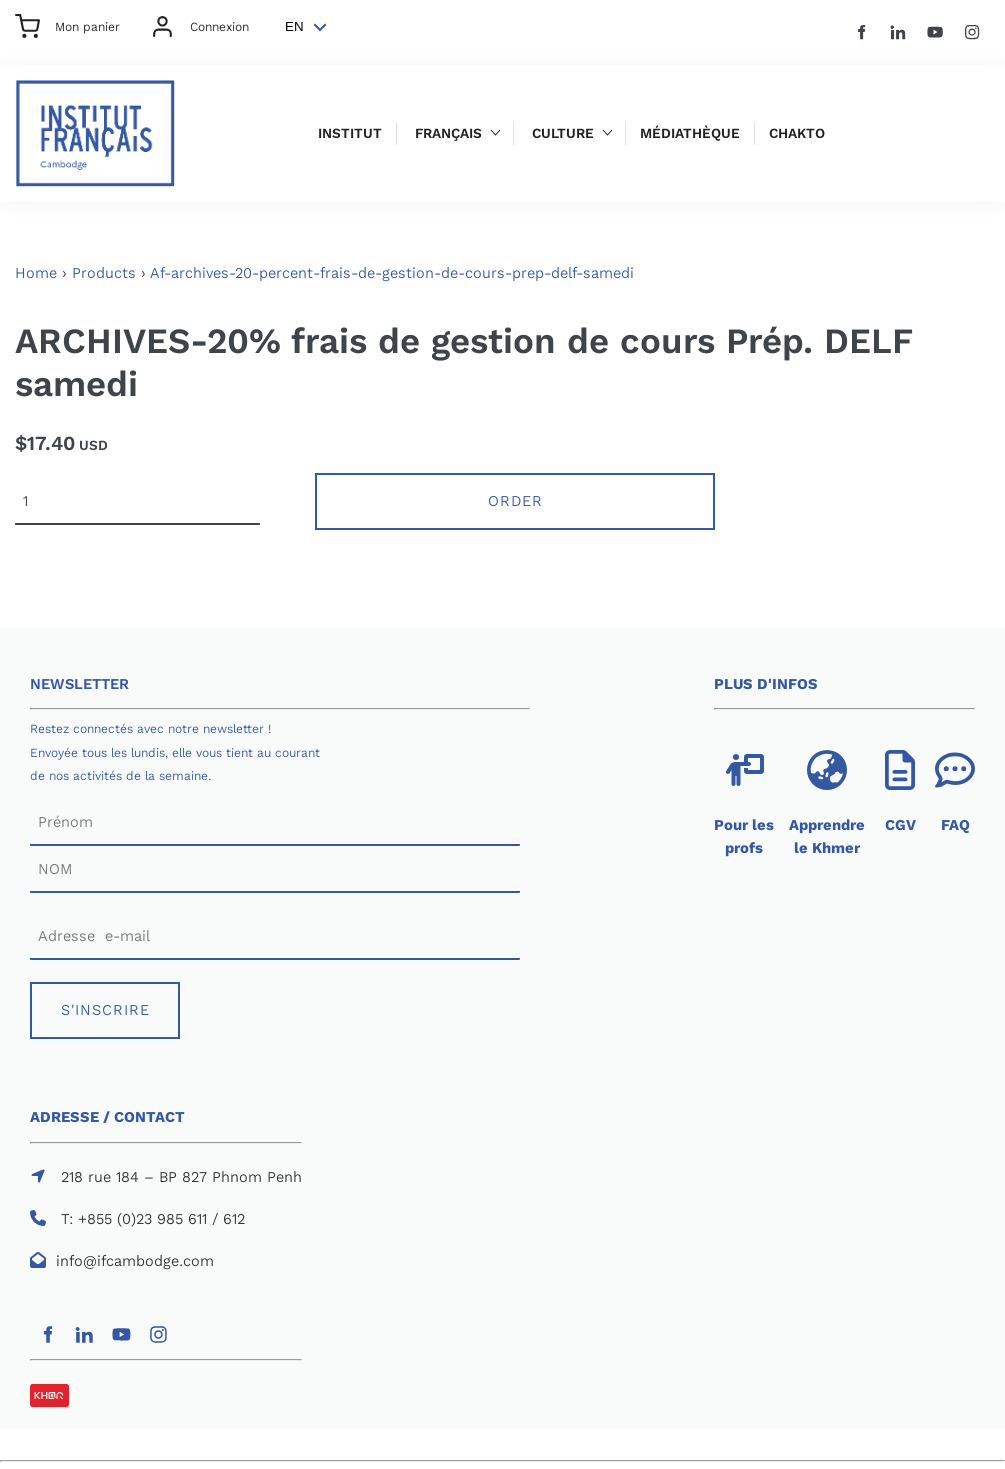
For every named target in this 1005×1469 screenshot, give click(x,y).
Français (448, 133)
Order (515, 501)
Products (104, 273)
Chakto (797, 133)
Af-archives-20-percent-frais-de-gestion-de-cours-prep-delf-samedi (392, 273)
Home (36, 273)
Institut (350, 133)
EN (294, 26)
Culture (563, 133)
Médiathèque (690, 133)
